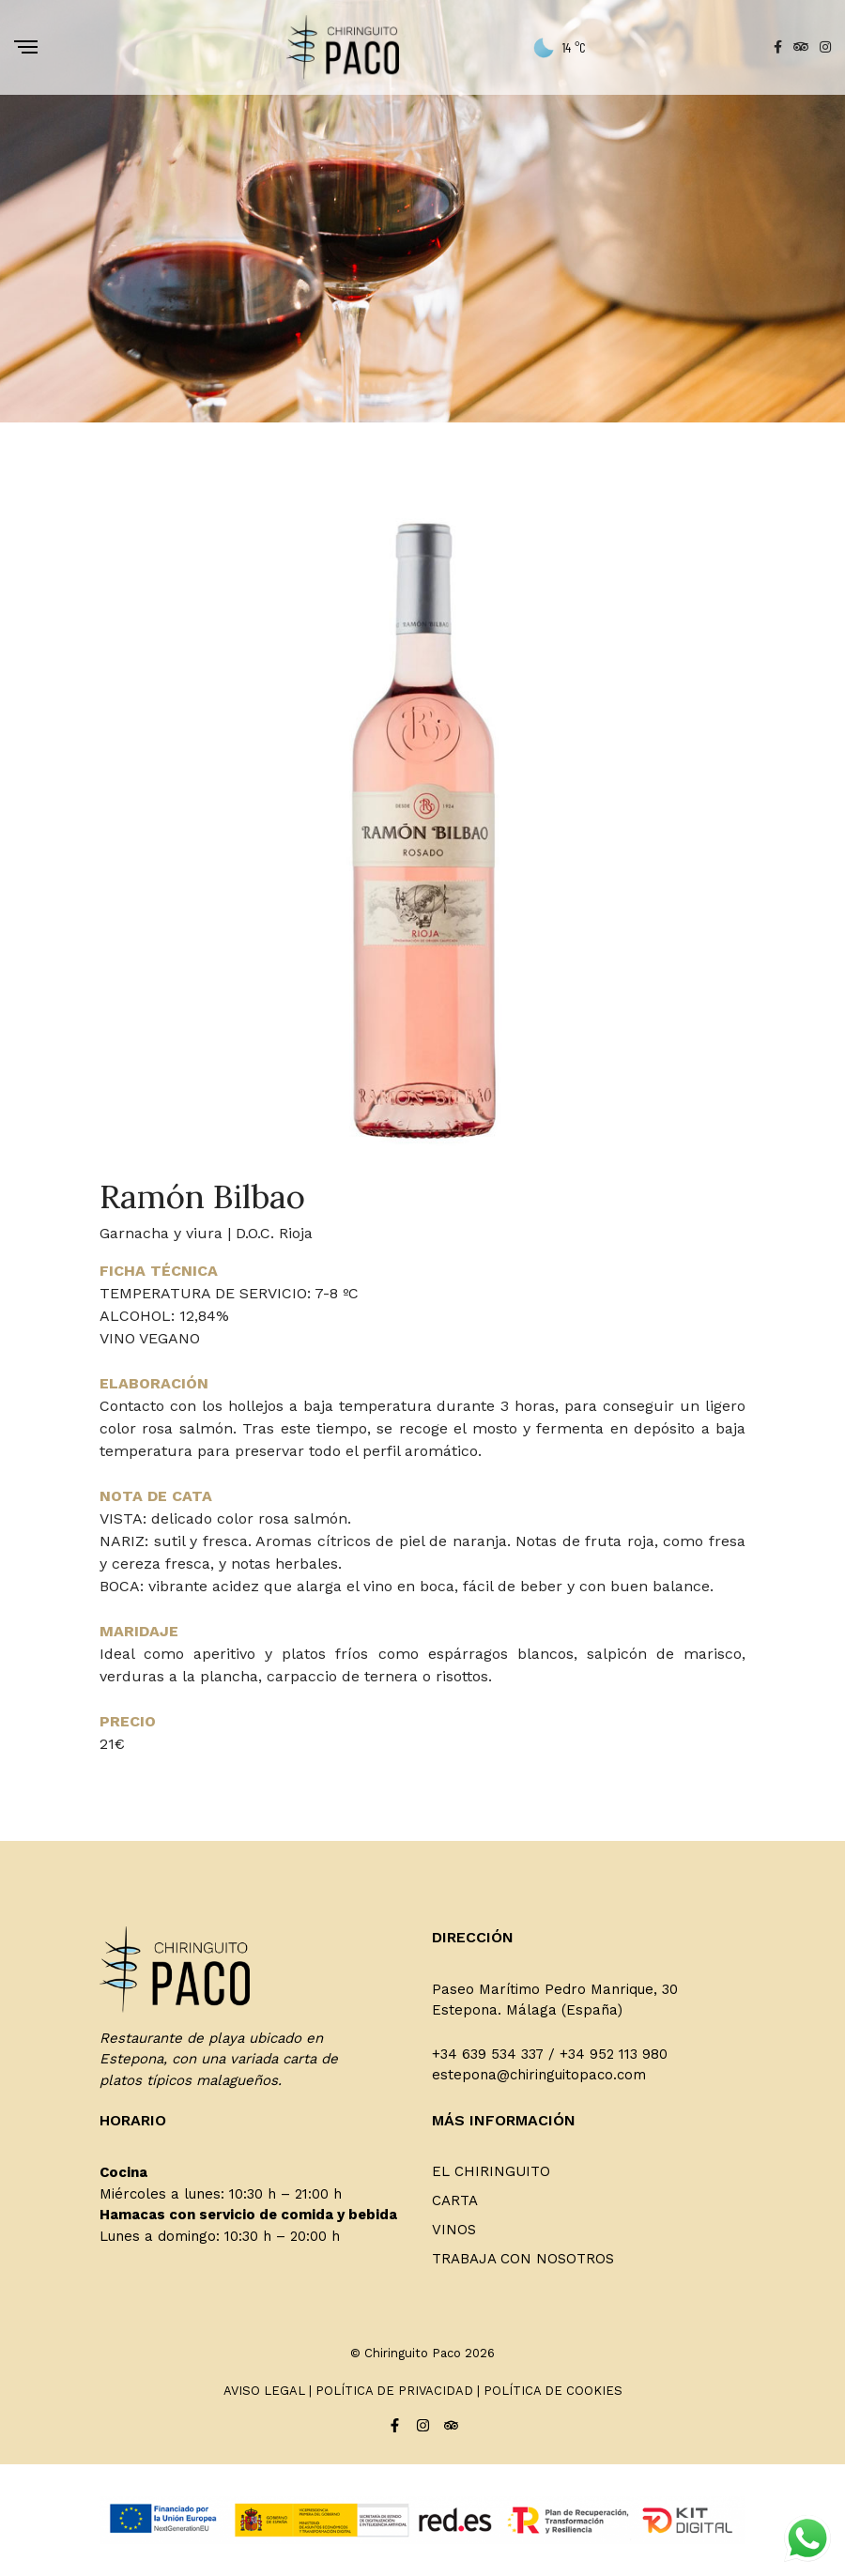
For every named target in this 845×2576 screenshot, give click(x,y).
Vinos (454, 2229)
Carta (455, 2200)
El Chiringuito (491, 2171)
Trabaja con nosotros (523, 2258)
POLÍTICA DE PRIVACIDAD (394, 2391)
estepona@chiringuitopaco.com (539, 2074)
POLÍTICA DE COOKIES (553, 2391)
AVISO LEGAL (264, 2391)
